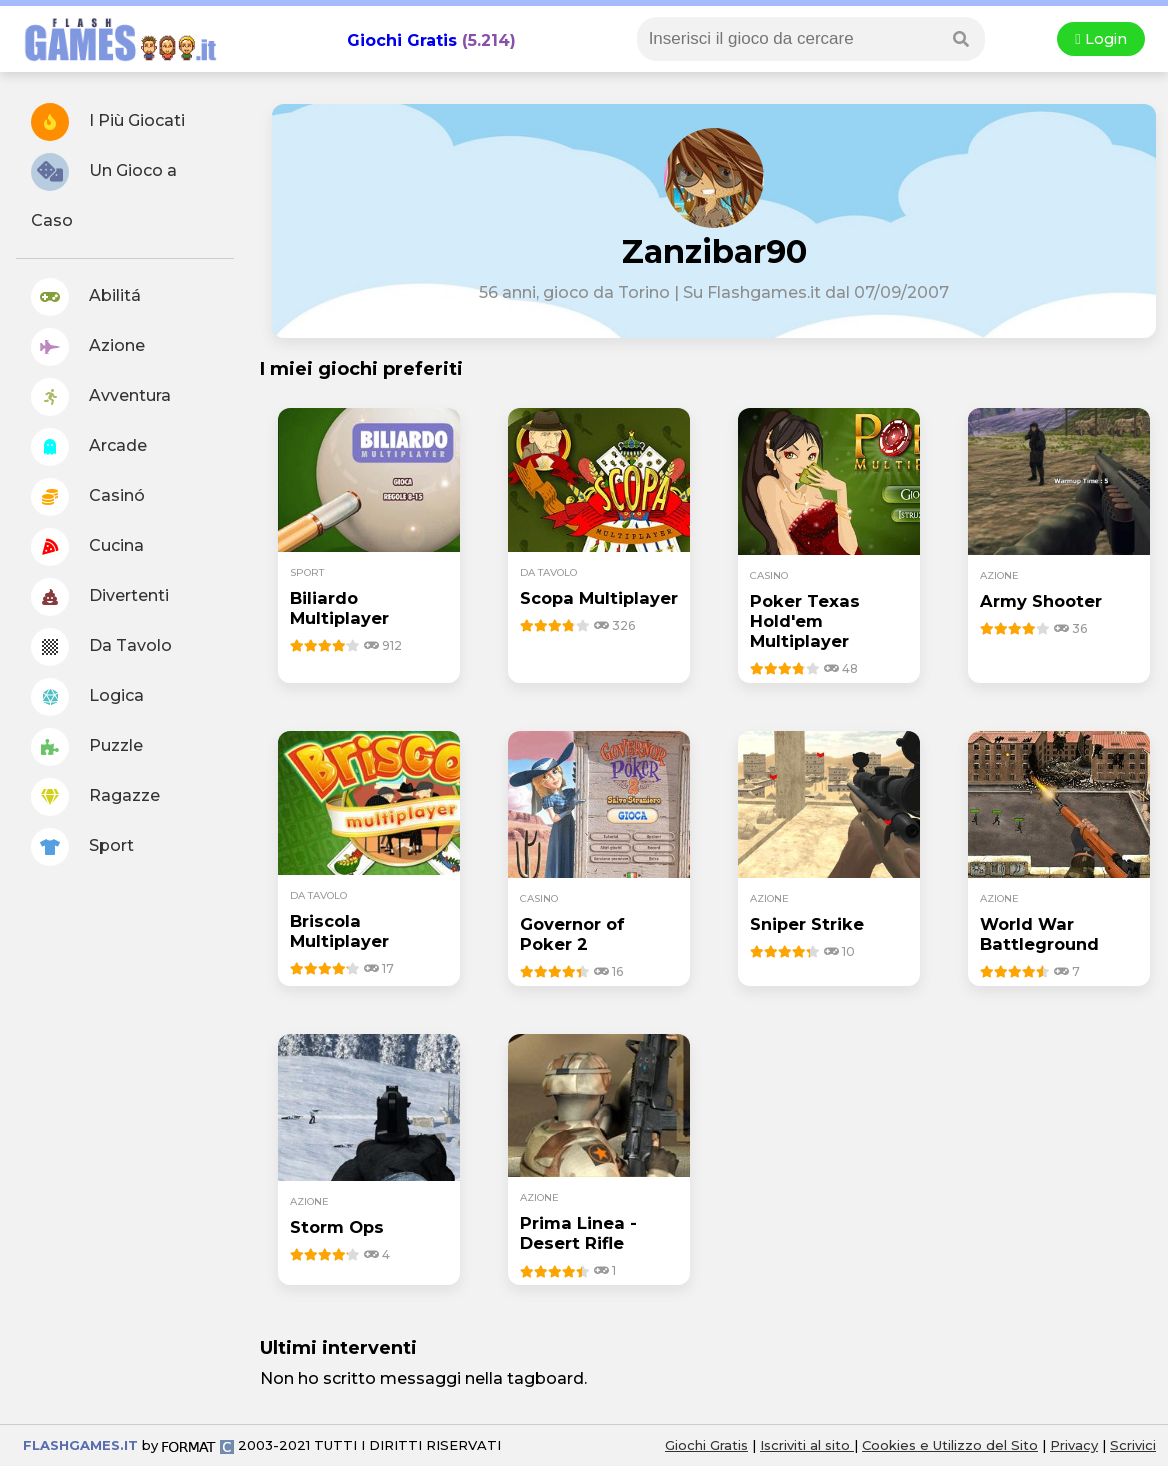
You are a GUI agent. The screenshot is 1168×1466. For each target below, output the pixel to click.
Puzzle (87, 747)
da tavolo (548, 572)
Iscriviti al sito (807, 1445)
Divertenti (100, 597)
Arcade (89, 447)
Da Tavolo (101, 647)
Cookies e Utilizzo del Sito (950, 1445)
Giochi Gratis (402, 40)
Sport (82, 847)
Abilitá (86, 297)
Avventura (101, 397)
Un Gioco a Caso (104, 191)
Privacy (1074, 1445)
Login (1100, 39)
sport (307, 572)
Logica (87, 697)
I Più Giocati (108, 122)
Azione (88, 347)
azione (999, 575)
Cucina (87, 547)
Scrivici (1133, 1445)
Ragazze (95, 797)
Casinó (88, 497)
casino (769, 575)
